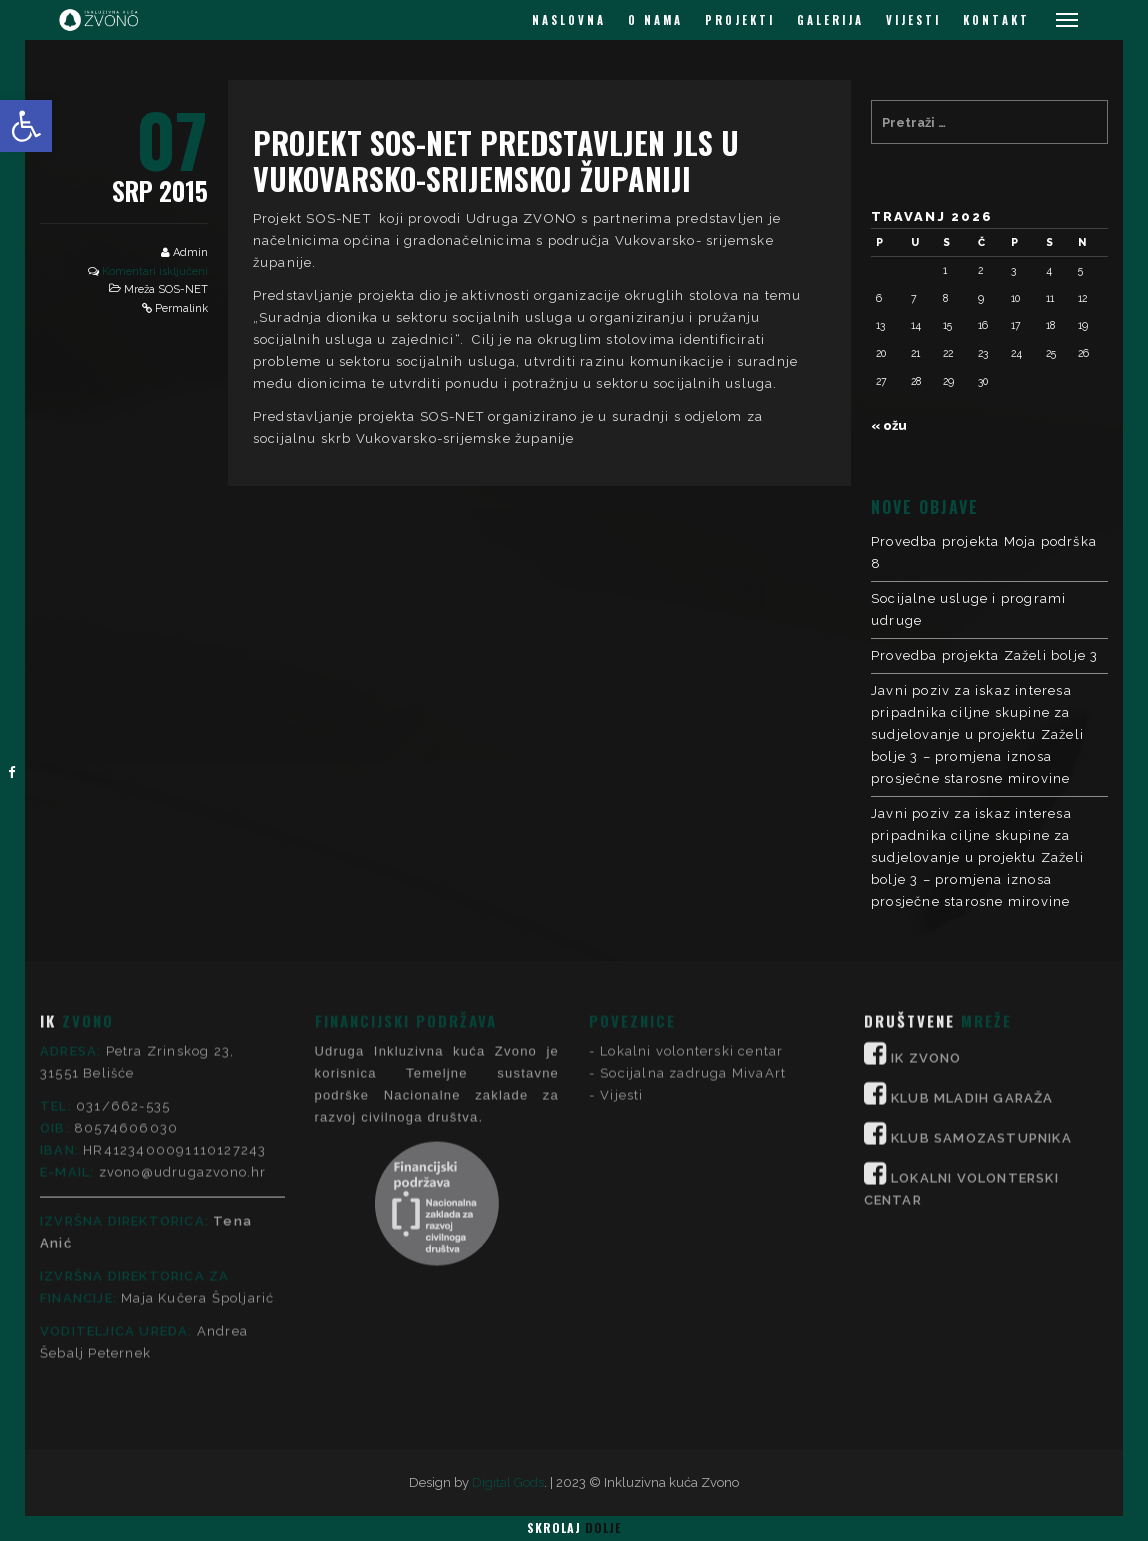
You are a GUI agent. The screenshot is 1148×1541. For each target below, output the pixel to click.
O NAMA (655, 20)
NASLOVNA (569, 20)
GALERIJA (830, 20)
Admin (190, 252)
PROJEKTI (740, 20)
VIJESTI (913, 20)
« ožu (889, 425)
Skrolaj (574, 1527)
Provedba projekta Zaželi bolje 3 (984, 655)
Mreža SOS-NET (166, 289)
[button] (26, 126)
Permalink (181, 308)
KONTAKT (996, 20)
